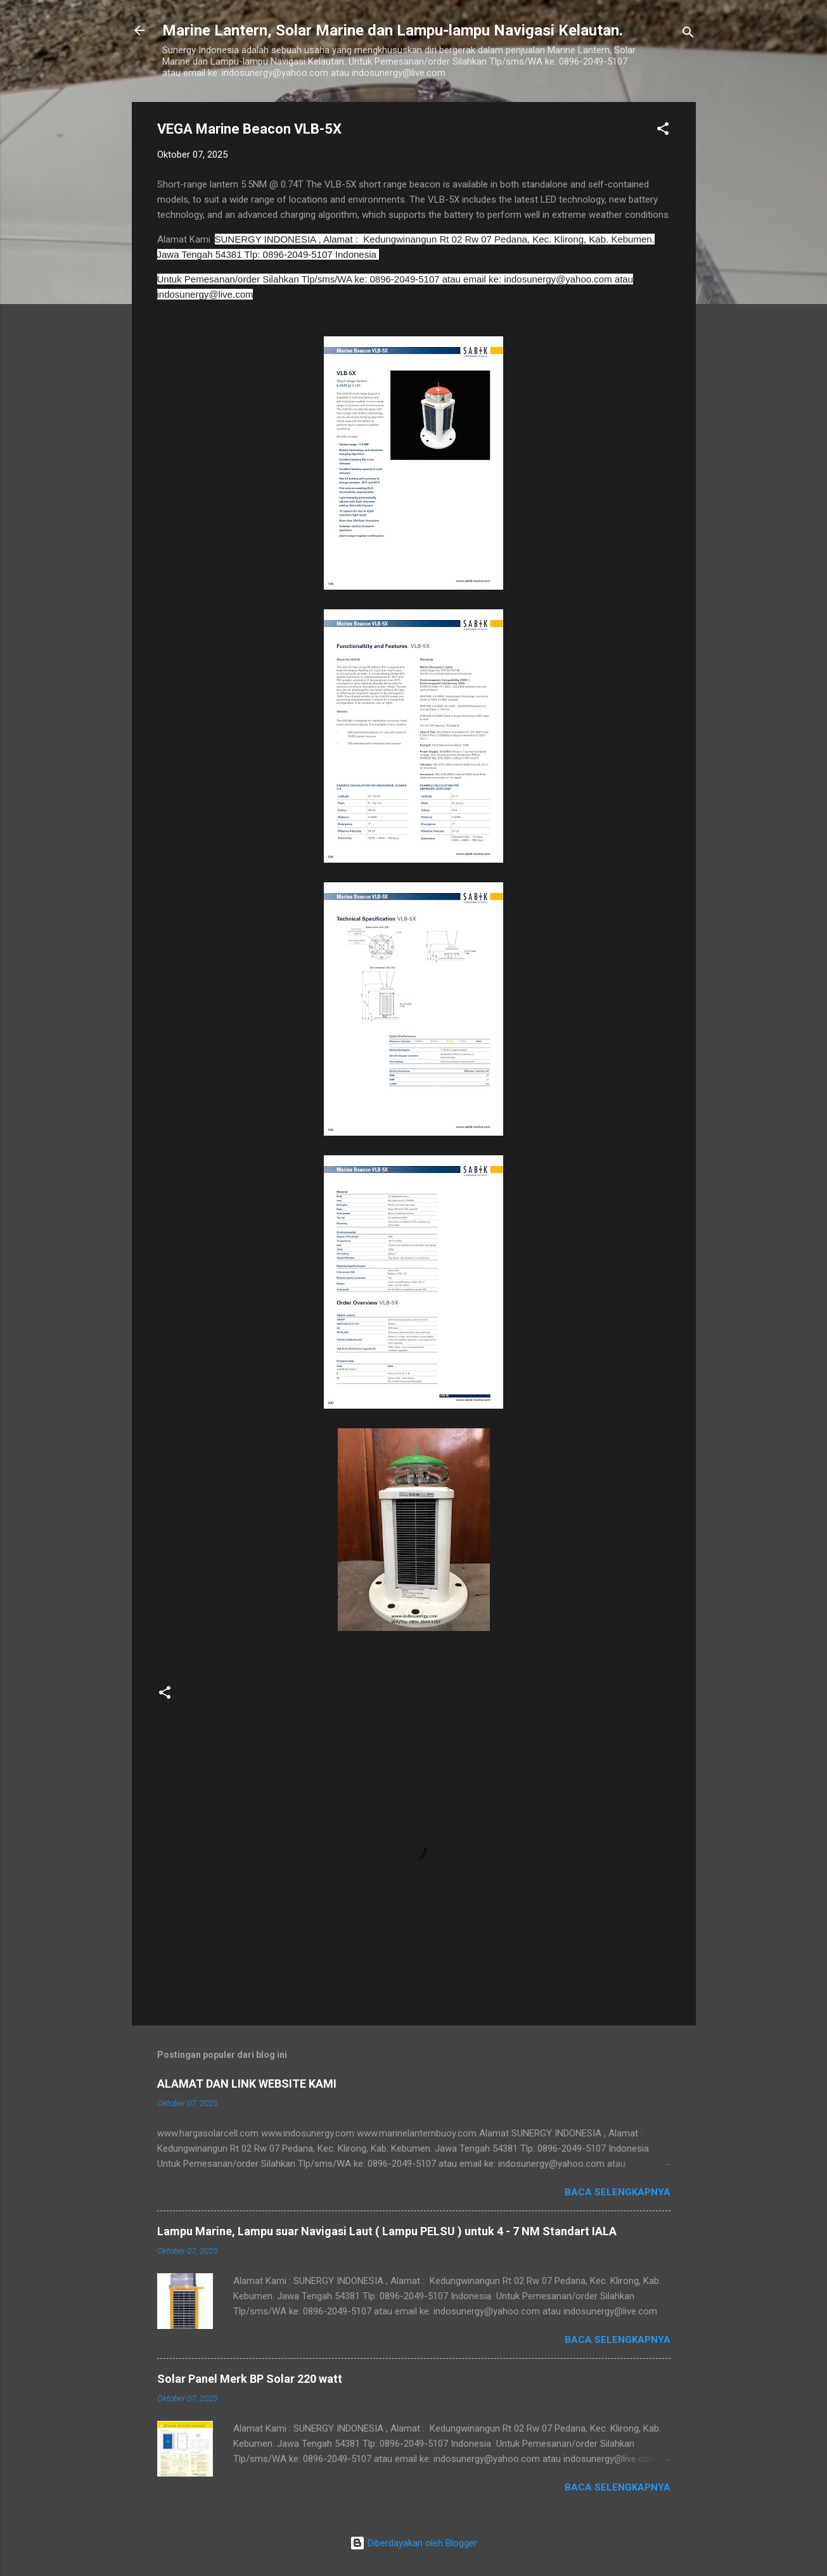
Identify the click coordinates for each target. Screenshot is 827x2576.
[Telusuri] (688, 34)
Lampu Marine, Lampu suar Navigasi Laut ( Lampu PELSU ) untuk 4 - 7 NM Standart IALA (387, 2231)
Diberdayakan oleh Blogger (413, 2543)
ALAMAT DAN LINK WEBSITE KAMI (247, 2083)
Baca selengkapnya (617, 2192)
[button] (662, 131)
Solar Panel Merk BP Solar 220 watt (249, 2378)
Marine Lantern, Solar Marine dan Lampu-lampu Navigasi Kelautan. (392, 30)
